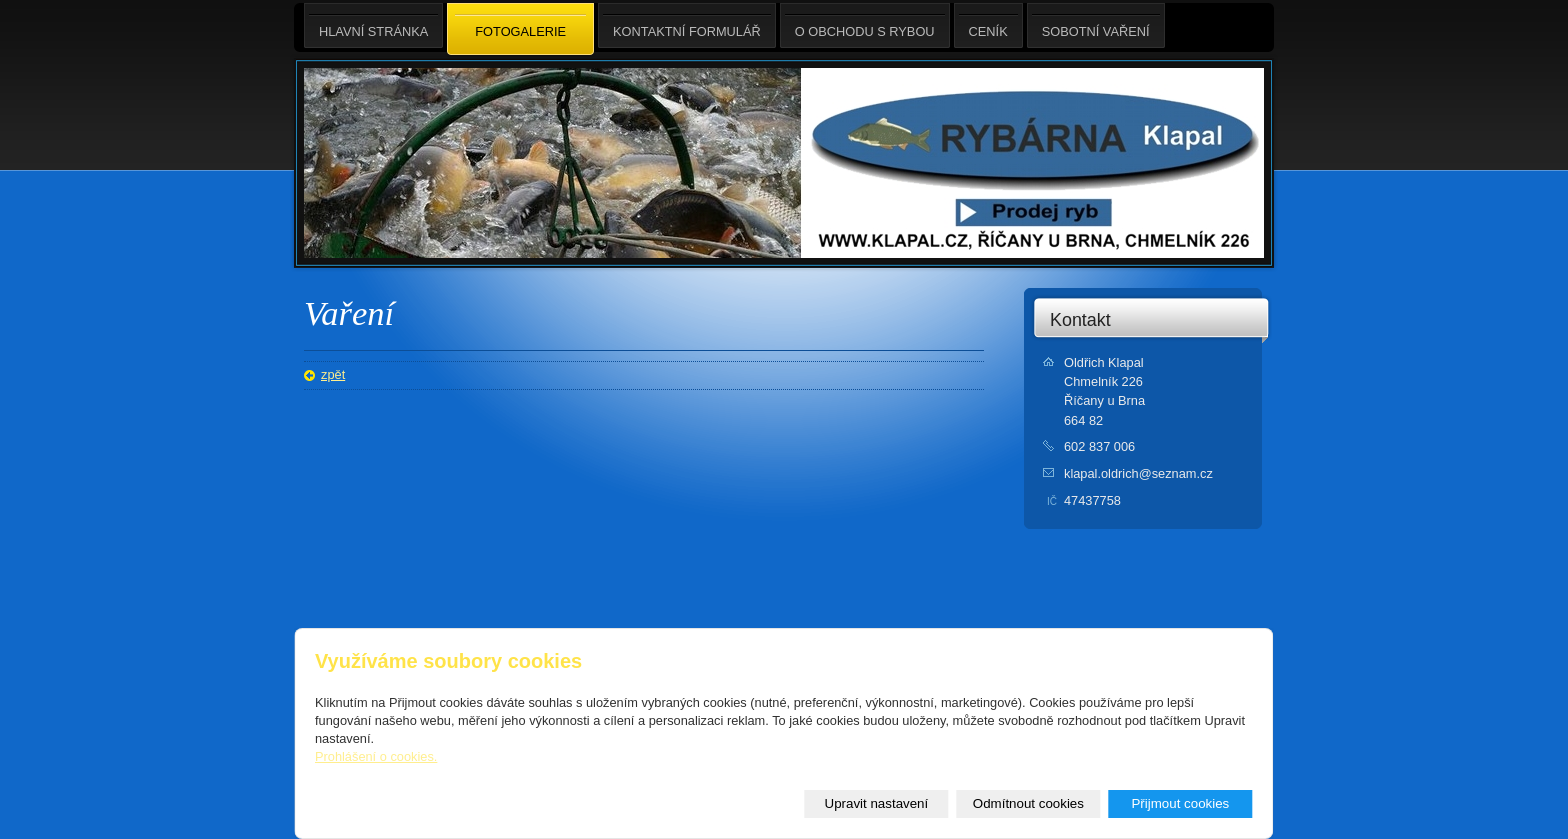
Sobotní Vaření (1096, 25)
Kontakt (1080, 320)
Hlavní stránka (373, 25)
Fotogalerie (520, 30)
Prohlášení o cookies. (376, 756)
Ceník (988, 25)
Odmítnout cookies (1028, 803)
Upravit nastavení (877, 803)
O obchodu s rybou (865, 25)
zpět (333, 374)
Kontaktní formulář (687, 25)
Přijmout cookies (1180, 803)
